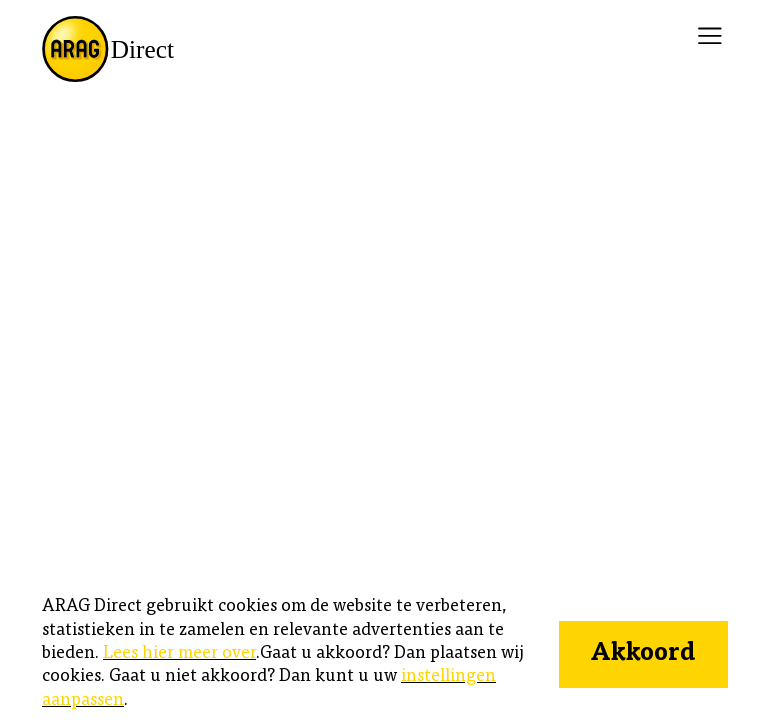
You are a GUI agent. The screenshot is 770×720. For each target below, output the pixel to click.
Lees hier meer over (179, 654)
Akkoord (643, 654)
